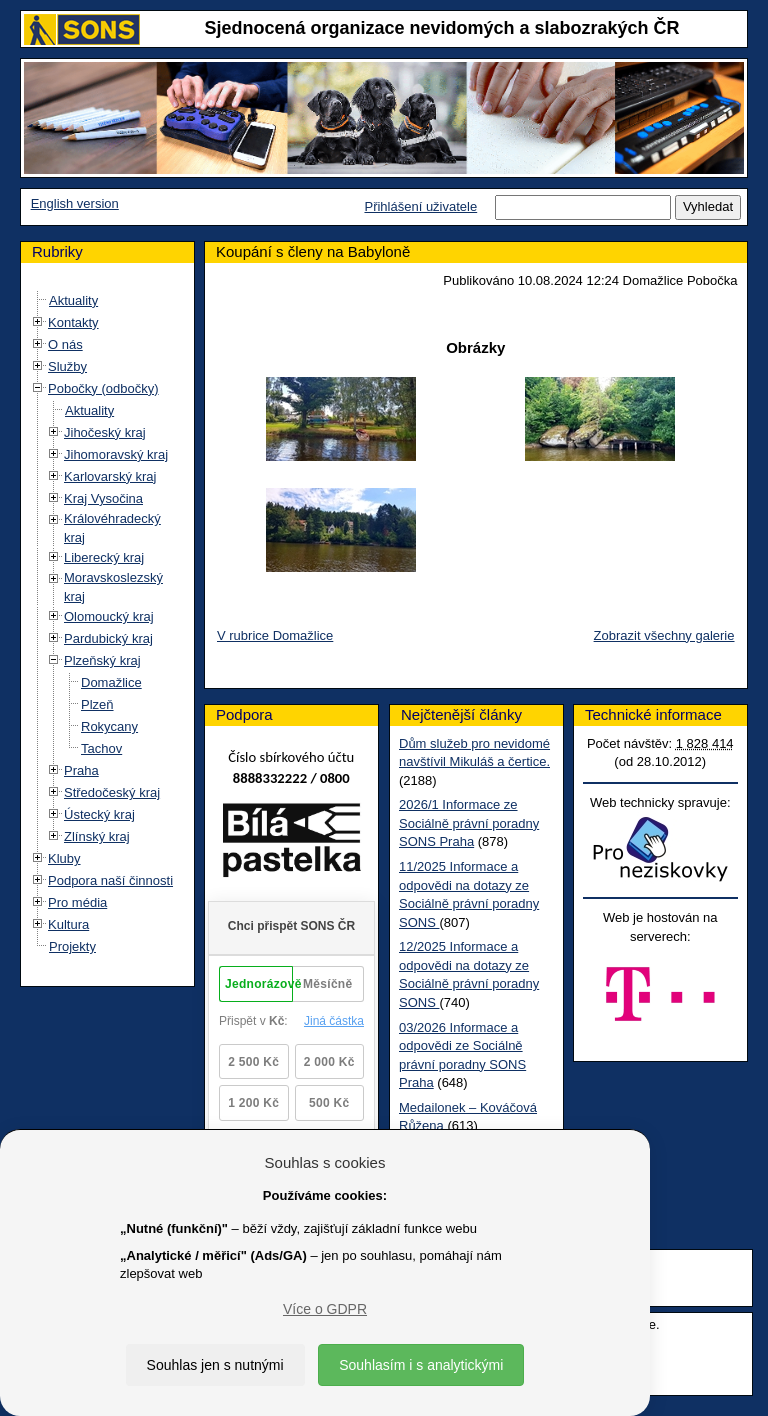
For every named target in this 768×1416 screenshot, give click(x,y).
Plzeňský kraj (102, 660)
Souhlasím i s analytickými (421, 1365)
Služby (67, 366)
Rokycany (109, 726)
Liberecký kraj (104, 557)
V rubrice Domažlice (275, 635)
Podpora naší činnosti (110, 880)
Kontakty (73, 322)
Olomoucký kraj (109, 616)
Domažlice (111, 682)
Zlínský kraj (97, 836)
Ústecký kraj (99, 814)
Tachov (101, 748)
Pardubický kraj (108, 638)
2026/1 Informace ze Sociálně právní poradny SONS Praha (469, 823)
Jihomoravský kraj (116, 454)
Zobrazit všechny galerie (664, 635)
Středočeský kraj (112, 792)
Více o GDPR (325, 1309)
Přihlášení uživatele (420, 206)
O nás (65, 344)
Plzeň (97, 704)
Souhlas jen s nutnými (215, 1365)
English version (75, 203)
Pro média (77, 902)
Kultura (68, 924)
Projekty (72, 946)
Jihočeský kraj (105, 432)
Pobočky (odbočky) (103, 388)
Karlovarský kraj (110, 476)
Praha (81, 770)
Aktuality (73, 300)
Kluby (64, 858)
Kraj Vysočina (103, 498)
